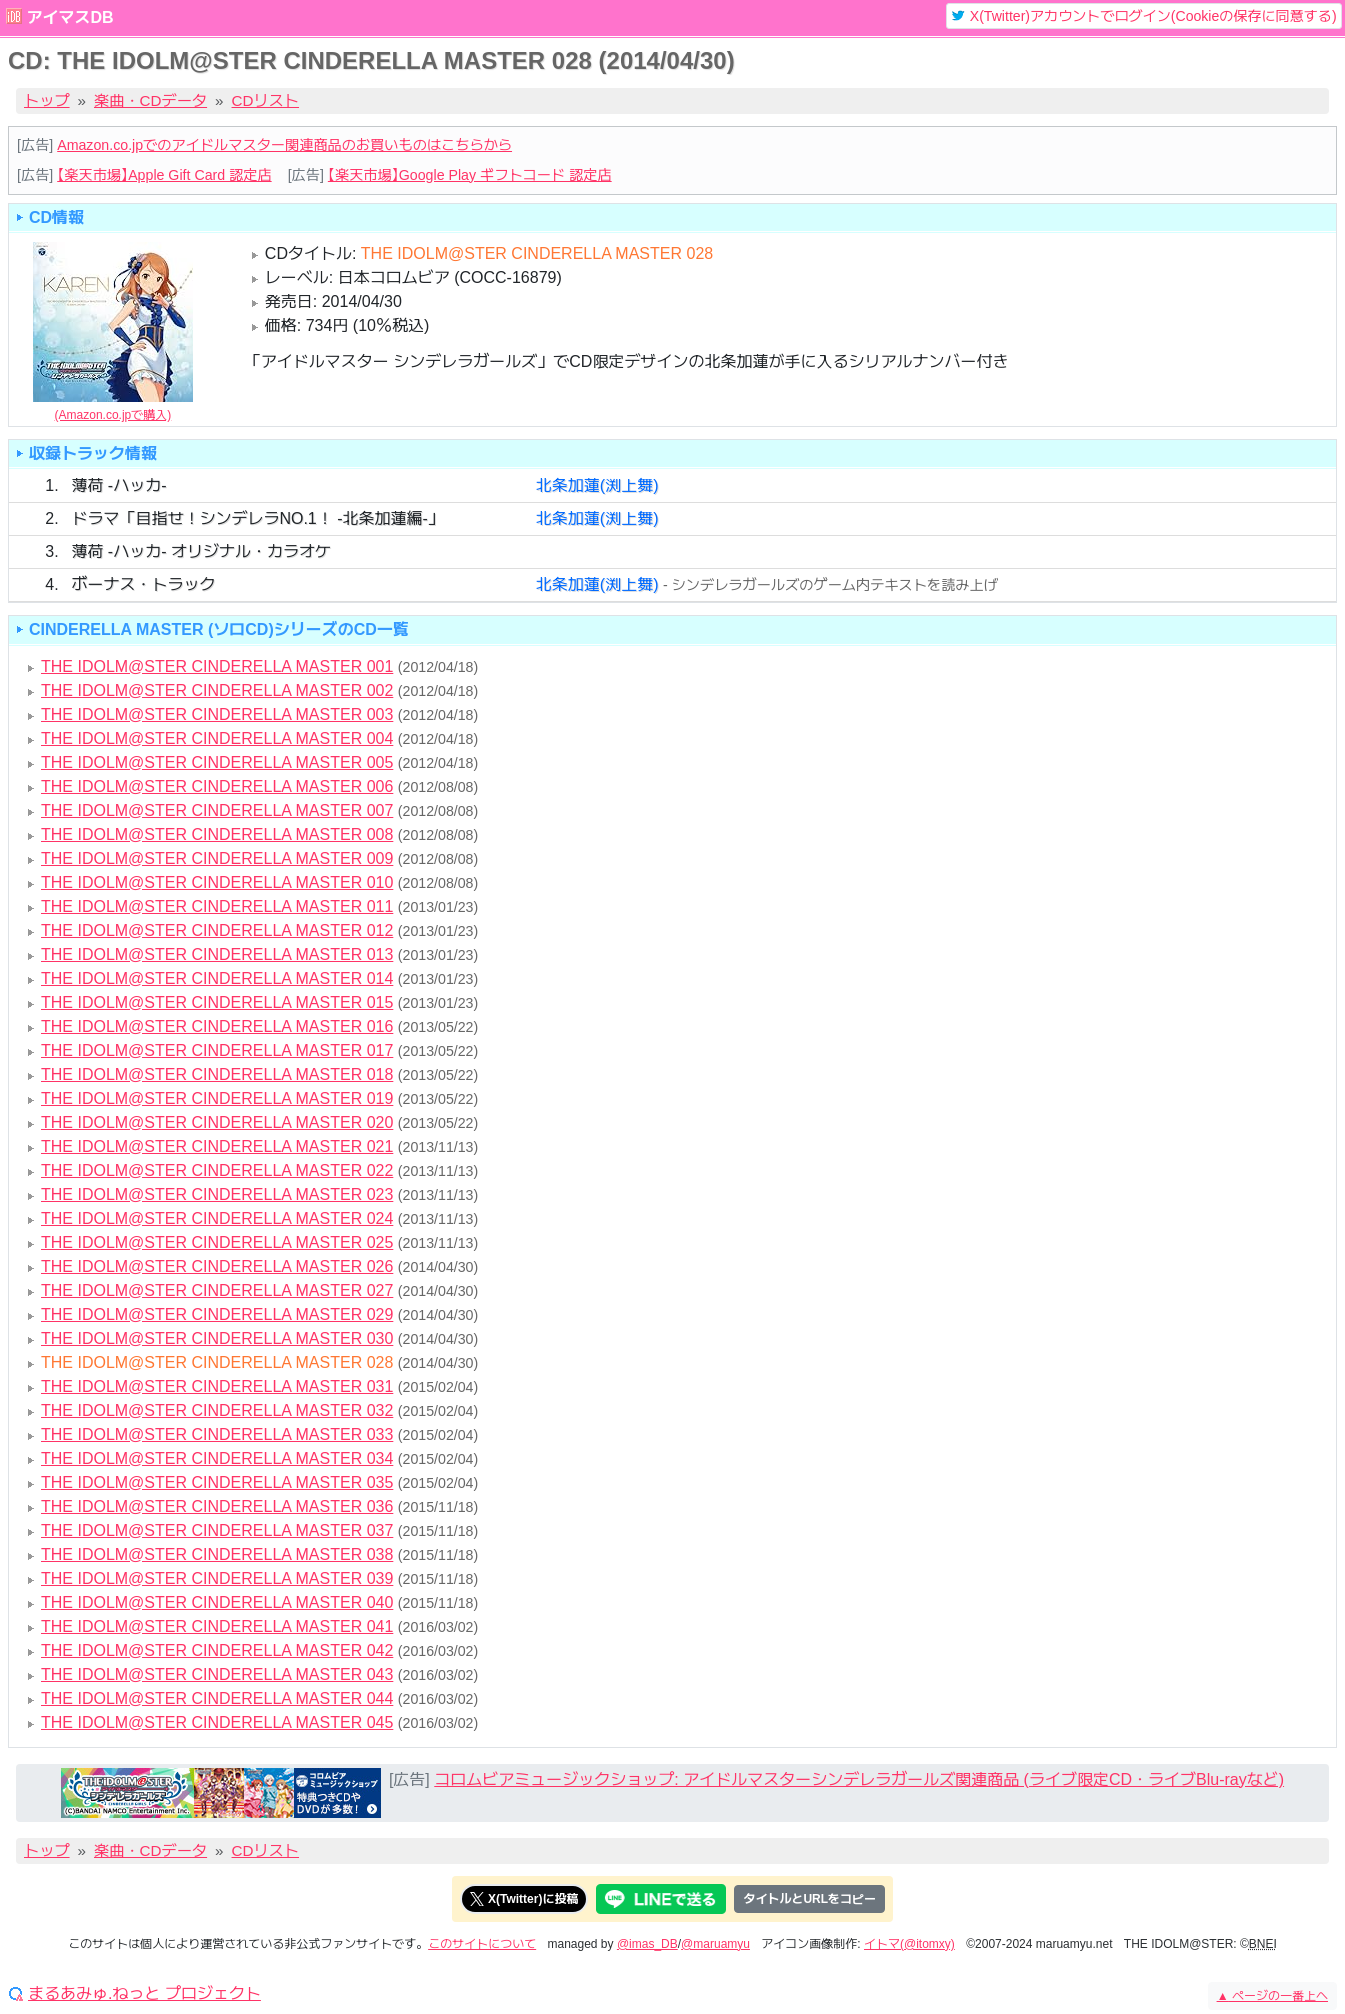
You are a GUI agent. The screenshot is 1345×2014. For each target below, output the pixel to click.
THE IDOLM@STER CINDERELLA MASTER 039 (217, 1578)
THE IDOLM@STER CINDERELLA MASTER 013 (217, 954)
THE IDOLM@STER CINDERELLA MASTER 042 (217, 1650)
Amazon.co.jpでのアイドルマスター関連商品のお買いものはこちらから (284, 145)
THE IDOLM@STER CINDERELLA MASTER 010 (217, 882)
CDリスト (266, 100)
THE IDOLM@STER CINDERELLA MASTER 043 (217, 1674)
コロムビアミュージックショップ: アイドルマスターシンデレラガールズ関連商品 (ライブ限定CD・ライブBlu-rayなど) (859, 1779)
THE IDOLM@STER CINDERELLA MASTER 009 (217, 858)
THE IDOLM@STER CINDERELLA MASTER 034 (217, 1458)
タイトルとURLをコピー (809, 1899)
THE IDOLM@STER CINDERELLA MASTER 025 (217, 1242)
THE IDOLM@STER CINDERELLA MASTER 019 (217, 1098)
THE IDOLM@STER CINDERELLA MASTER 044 (217, 1698)
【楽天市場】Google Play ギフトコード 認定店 (470, 175)
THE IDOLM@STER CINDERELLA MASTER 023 (217, 1194)
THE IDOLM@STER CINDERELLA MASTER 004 (217, 738)
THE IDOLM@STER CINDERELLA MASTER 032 (217, 1410)
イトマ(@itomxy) (909, 1944)
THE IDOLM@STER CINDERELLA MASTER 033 (217, 1434)
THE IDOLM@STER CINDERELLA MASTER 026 (217, 1266)
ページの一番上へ (1272, 1996)
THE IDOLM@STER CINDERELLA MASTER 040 (217, 1602)
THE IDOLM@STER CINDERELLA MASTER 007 (217, 810)
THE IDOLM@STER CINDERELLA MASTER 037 (217, 1530)
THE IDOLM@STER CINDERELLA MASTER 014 (217, 978)
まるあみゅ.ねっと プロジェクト (144, 1994)
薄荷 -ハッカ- (118, 485)
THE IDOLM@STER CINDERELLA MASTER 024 (217, 1218)
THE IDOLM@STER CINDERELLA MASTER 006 (217, 786)
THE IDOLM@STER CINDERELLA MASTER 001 (217, 666)
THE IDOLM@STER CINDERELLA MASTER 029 (217, 1314)
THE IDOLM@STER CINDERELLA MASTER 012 (217, 930)
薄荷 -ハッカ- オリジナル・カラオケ (201, 551)
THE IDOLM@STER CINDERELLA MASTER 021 (217, 1146)
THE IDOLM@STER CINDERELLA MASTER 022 (217, 1170)
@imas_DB (647, 1944)
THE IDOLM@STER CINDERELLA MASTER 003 (217, 714)
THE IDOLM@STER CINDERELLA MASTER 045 (217, 1722)
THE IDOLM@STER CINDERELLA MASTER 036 (217, 1506)
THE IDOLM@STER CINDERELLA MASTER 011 (217, 906)
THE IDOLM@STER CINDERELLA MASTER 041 (217, 1626)
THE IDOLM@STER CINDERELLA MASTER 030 (217, 1338)
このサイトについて (482, 1944)
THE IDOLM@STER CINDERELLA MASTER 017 (217, 1050)
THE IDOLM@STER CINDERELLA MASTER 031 (217, 1386)
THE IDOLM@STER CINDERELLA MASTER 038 (217, 1554)
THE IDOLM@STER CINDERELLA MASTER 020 (217, 1122)
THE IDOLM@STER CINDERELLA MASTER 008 (217, 834)
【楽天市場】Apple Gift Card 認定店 (164, 175)
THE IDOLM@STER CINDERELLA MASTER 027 (217, 1290)
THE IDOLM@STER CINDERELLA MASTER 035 (217, 1482)
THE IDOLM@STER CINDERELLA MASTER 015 (217, 1002)
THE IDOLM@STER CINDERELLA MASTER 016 (217, 1026)
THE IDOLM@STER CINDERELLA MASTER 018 (217, 1074)
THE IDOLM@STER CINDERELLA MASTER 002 (217, 690)
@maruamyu (715, 1944)
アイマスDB (69, 17)
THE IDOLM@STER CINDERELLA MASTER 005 (217, 762)
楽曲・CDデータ (150, 100)
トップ (47, 100)
